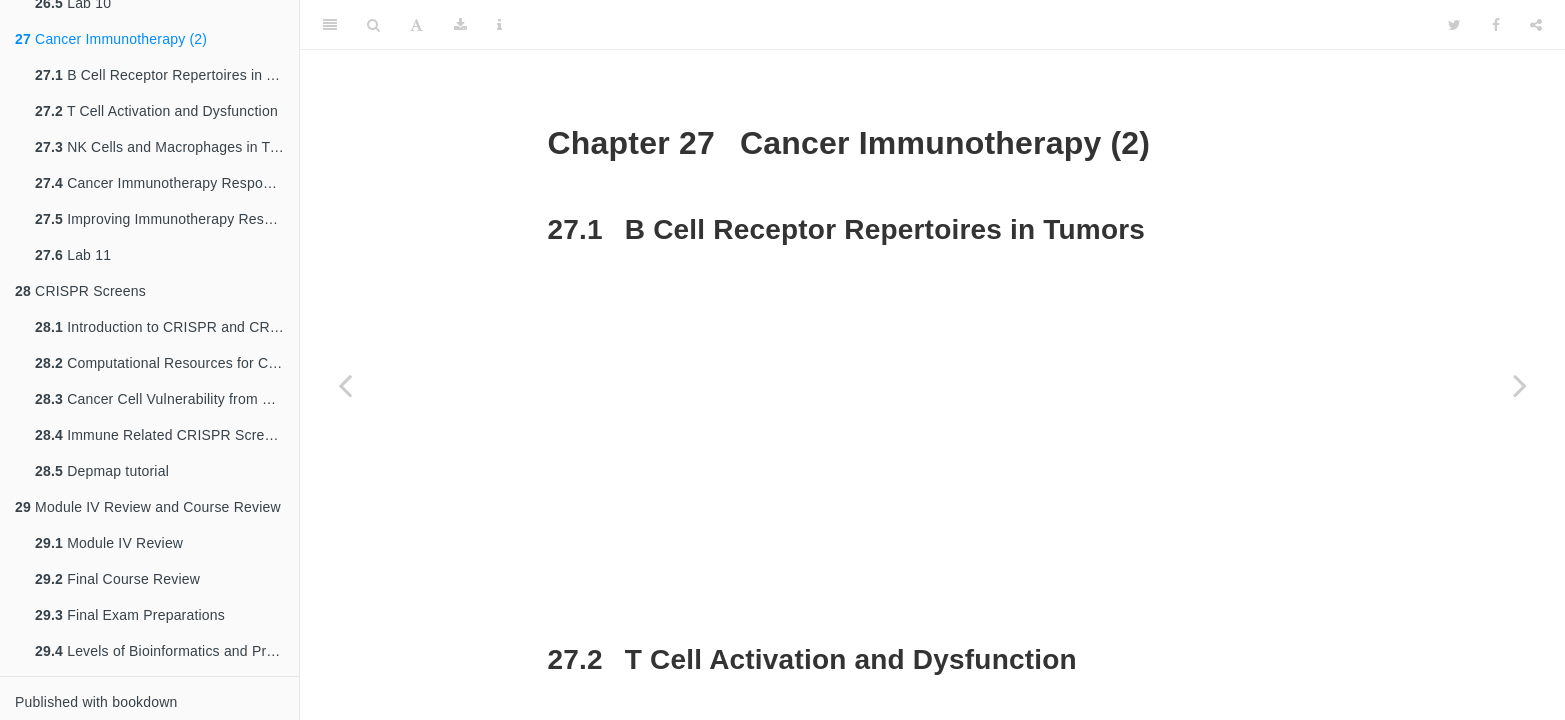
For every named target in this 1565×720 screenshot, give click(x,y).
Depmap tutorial (102, 471)
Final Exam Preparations (130, 615)
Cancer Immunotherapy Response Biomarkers (167, 183)
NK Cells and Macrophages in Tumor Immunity (167, 147)
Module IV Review (109, 543)
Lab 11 (73, 255)
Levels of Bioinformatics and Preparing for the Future (167, 651)
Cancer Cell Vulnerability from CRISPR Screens (167, 399)
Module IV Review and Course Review (148, 507)
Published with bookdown (96, 702)
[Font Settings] (416, 25)
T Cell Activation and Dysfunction (156, 111)
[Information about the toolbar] (499, 25)
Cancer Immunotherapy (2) (111, 39)
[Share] (1536, 25)
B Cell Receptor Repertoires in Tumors (167, 75)
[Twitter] (1454, 25)
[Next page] (1520, 385)
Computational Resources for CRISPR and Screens (167, 363)
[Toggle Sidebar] (330, 25)
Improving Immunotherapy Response (167, 219)
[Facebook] (1496, 25)
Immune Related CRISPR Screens (161, 435)
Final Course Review (117, 579)
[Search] (373, 25)
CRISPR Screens (80, 291)
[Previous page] (345, 385)
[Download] (460, 25)
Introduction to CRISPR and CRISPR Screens (167, 327)
